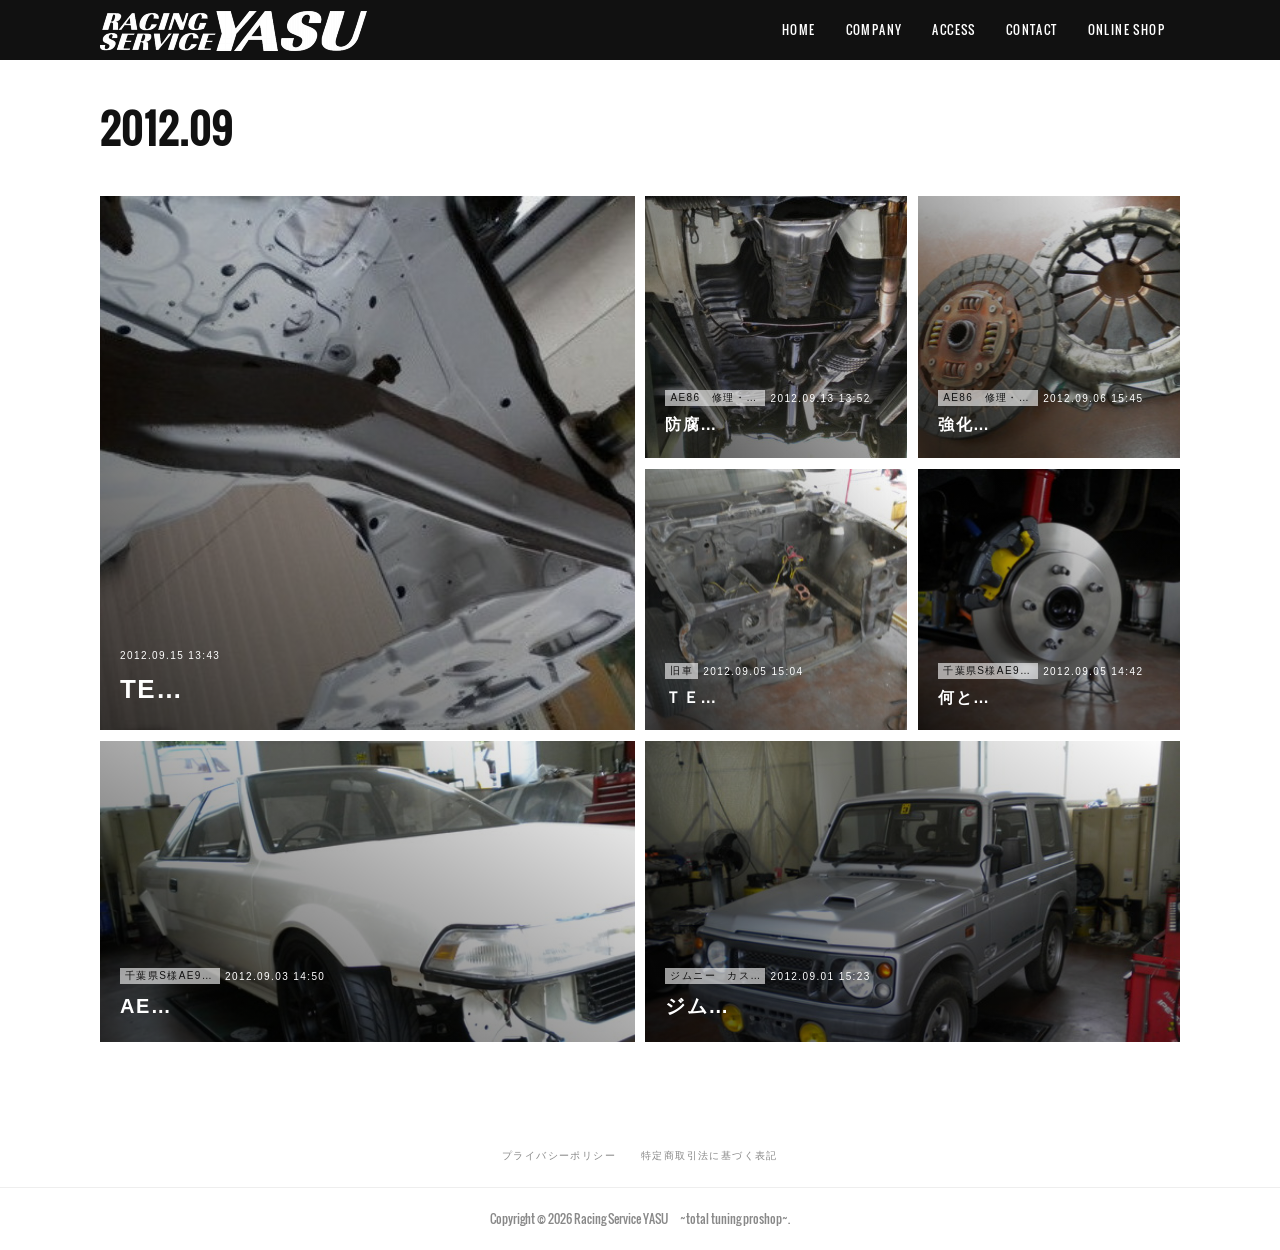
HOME (799, 29)
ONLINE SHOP (1126, 29)
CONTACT (1032, 29)
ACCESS (953, 29)
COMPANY (874, 29)
